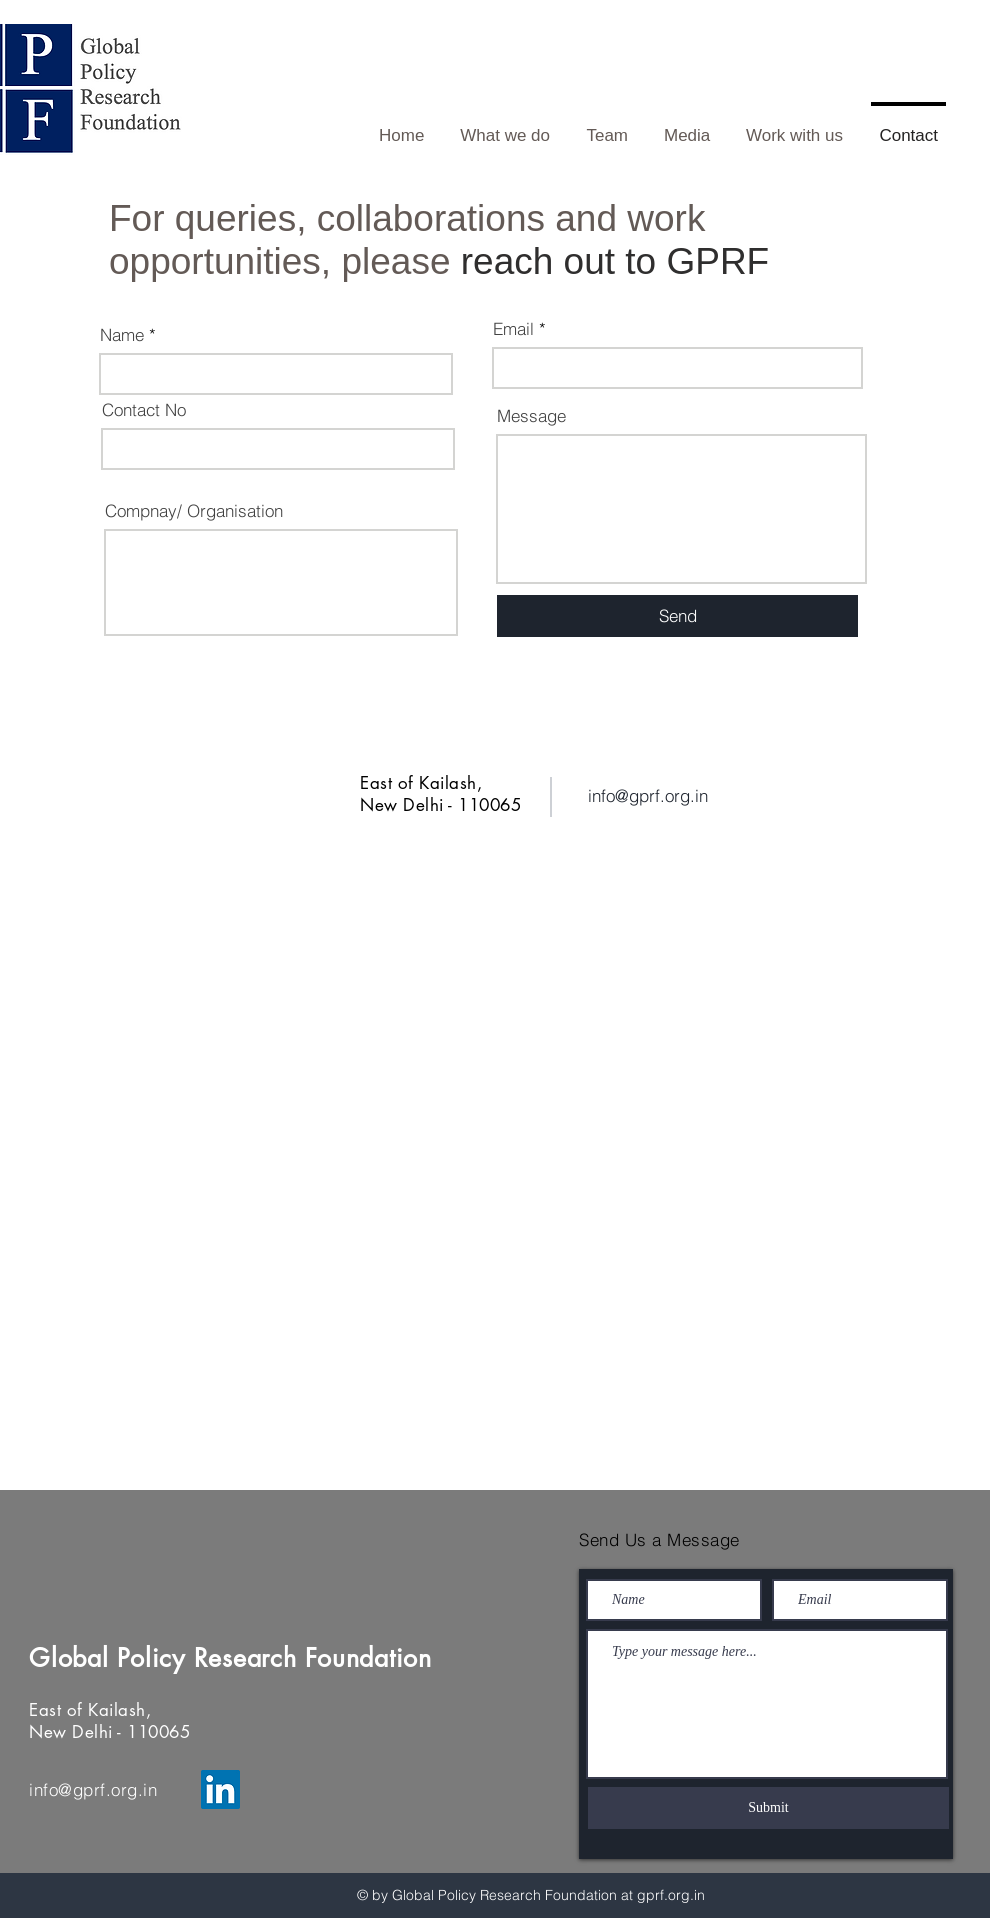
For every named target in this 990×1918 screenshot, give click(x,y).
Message (531, 415)
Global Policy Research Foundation (235, 1658)
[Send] (677, 616)
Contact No (144, 409)
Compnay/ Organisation (194, 510)
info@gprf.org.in (648, 795)
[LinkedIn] (220, 1789)
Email (513, 328)
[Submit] (768, 1808)
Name (122, 334)
